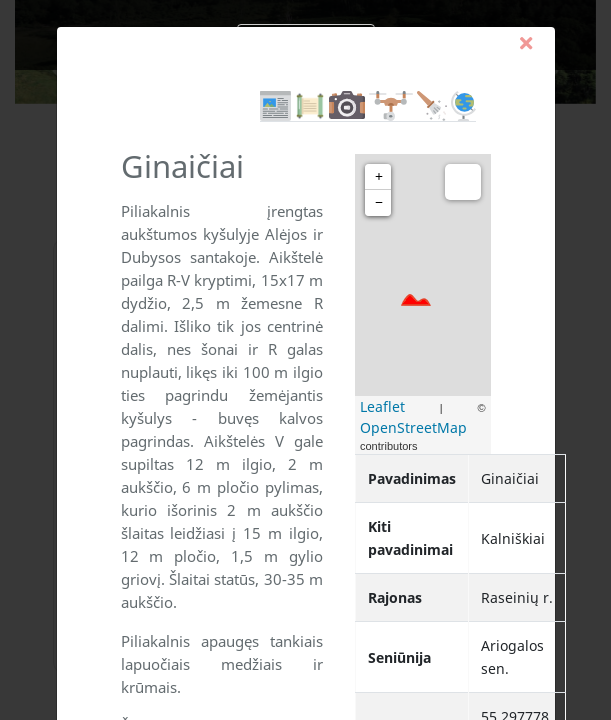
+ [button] (379, 176)
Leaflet (382, 406)
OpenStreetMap (413, 427)
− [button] (379, 202)
